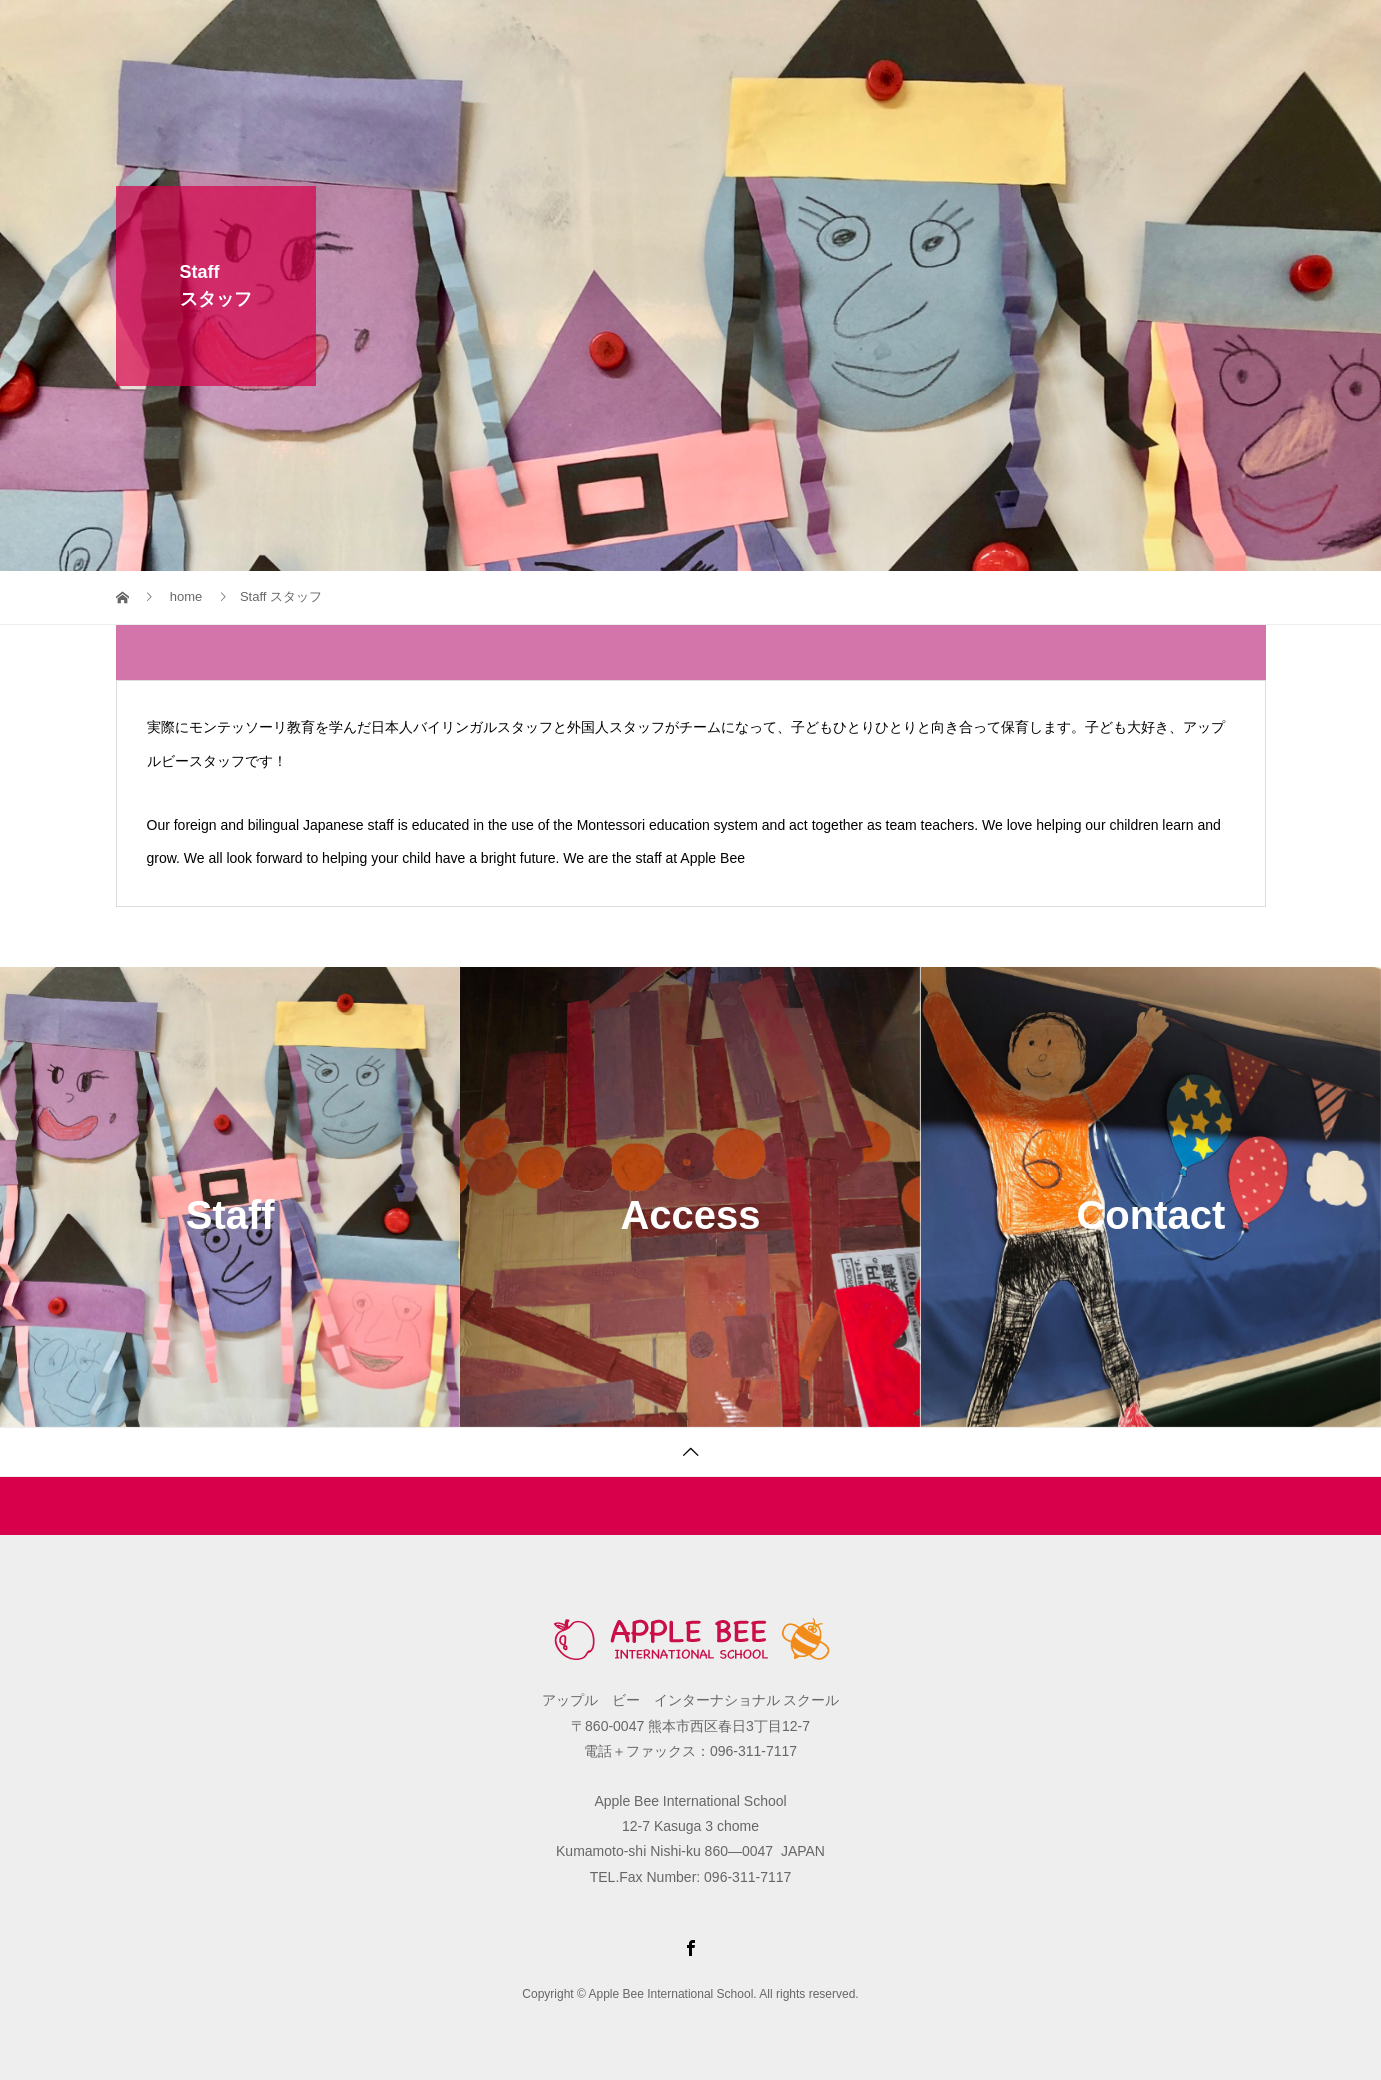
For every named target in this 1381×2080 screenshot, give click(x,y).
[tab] (691, 652)
